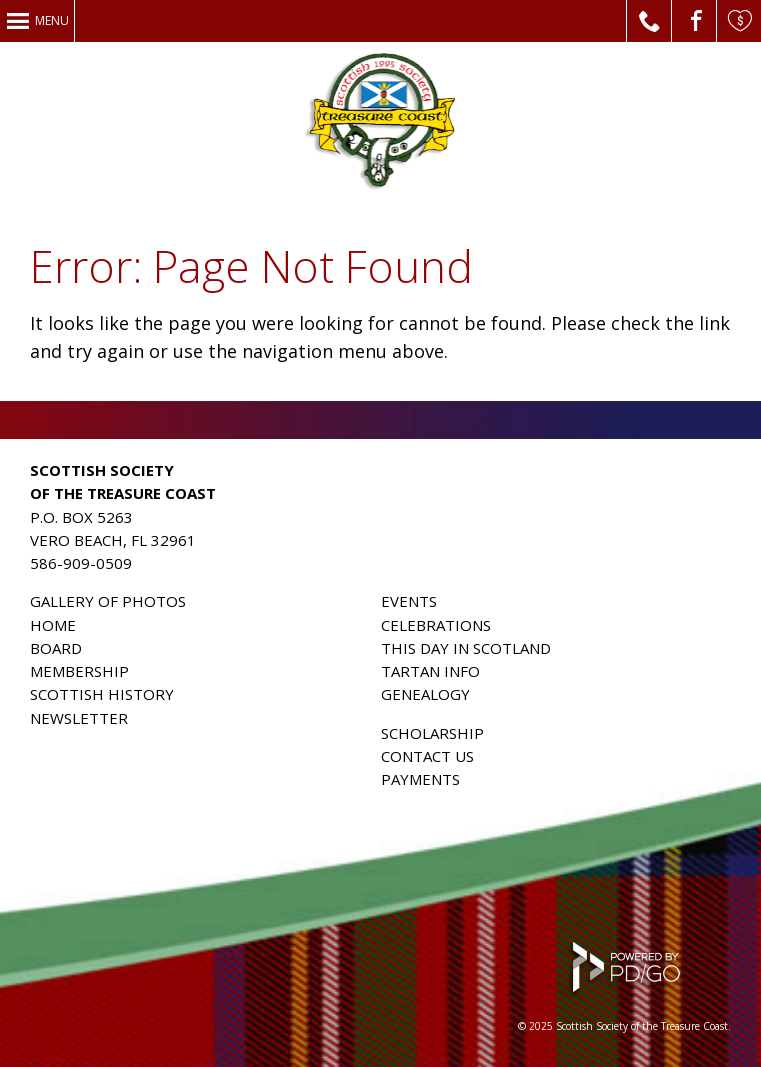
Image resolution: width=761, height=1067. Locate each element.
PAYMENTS (420, 779)
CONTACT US (427, 756)
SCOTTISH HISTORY (102, 694)
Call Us (649, 21)
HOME (53, 625)
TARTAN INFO (430, 671)
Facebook (694, 21)
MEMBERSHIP (79, 671)
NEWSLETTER (79, 718)
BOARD (56, 648)
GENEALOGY (425, 694)
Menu (52, 20)
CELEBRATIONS (436, 625)
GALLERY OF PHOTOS (108, 601)
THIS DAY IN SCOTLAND (466, 648)
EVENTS (409, 601)
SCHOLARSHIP (432, 733)
